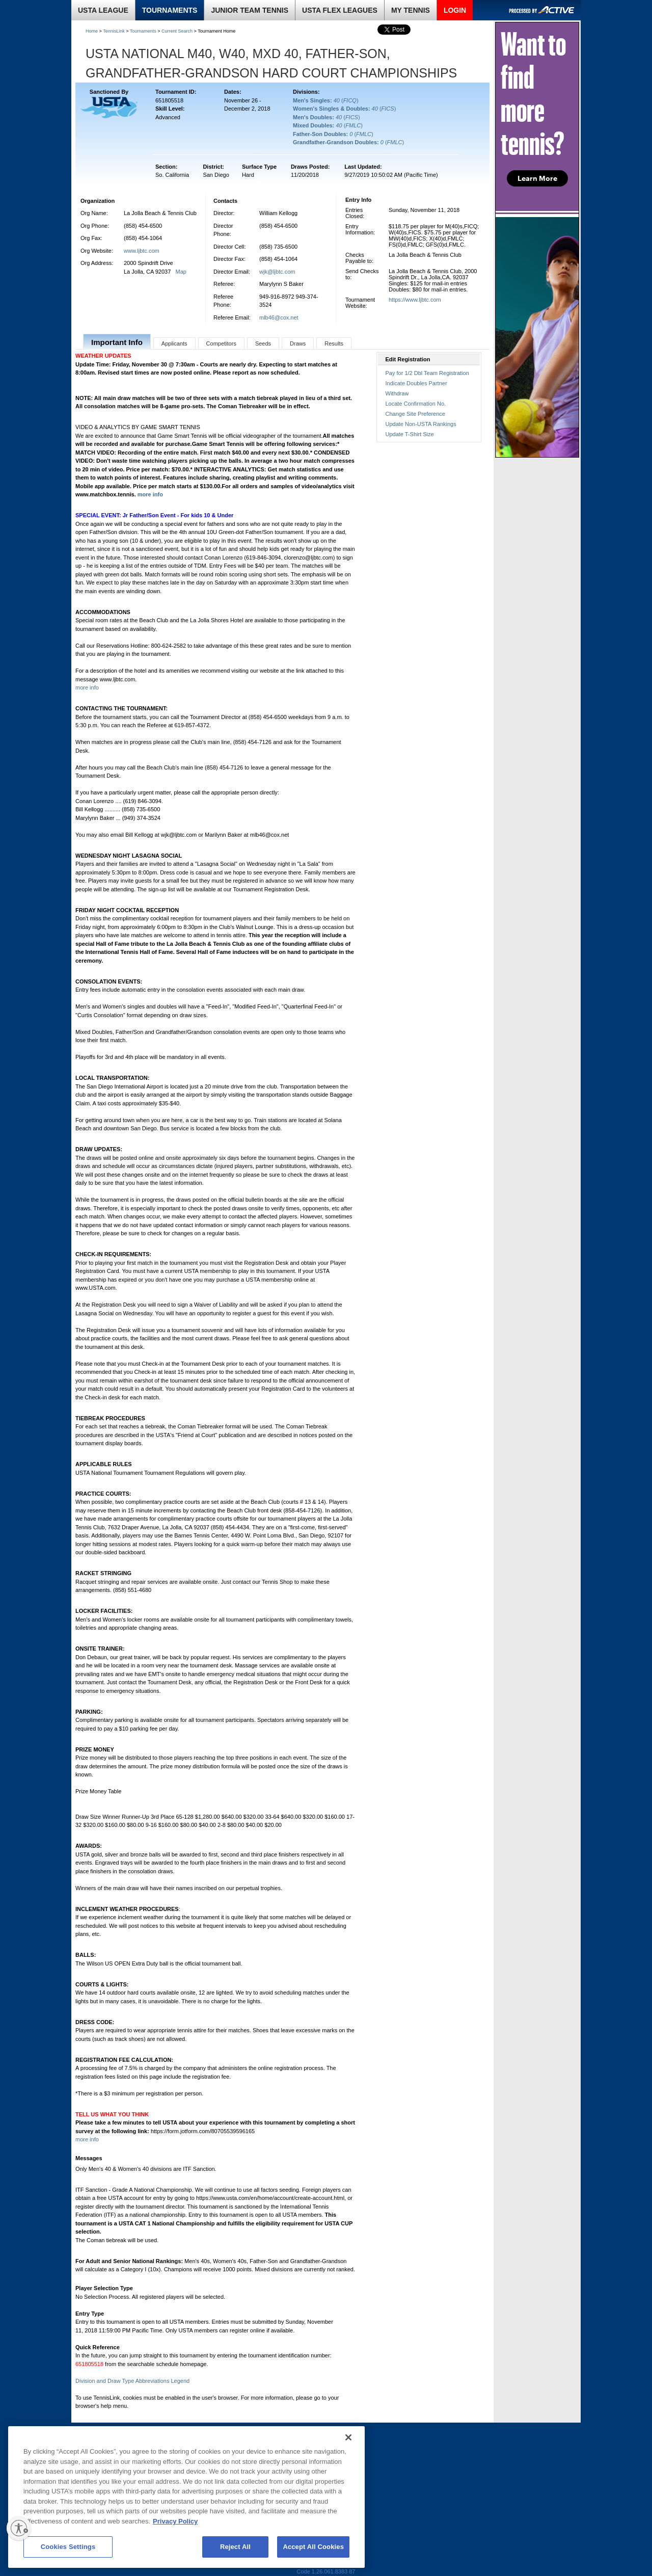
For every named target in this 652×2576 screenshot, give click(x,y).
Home (92, 31)
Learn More (537, 178)
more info (150, 494)
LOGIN (455, 10)
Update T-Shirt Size (410, 434)
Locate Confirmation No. (416, 404)
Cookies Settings (68, 2547)
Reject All (235, 2547)
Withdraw (397, 393)
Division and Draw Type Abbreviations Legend (132, 2381)
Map (181, 272)
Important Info (117, 342)
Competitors (221, 343)
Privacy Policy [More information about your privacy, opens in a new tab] (175, 2521)
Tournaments (143, 31)
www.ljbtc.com (141, 251)
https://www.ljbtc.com (415, 300)
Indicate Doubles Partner (416, 383)
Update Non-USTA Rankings (421, 424)
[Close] (348, 2437)
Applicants (174, 343)
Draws (298, 343)
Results (333, 343)
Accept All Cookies (313, 2547)
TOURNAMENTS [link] (170, 10)
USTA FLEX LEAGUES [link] (339, 10)
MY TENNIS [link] (410, 10)
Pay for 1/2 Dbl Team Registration (427, 373)
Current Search (177, 31)
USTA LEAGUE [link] (103, 10)
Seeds (263, 343)
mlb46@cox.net (278, 317)
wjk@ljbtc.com (277, 272)
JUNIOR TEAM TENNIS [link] (249, 10)
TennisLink (114, 31)
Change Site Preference (415, 414)
